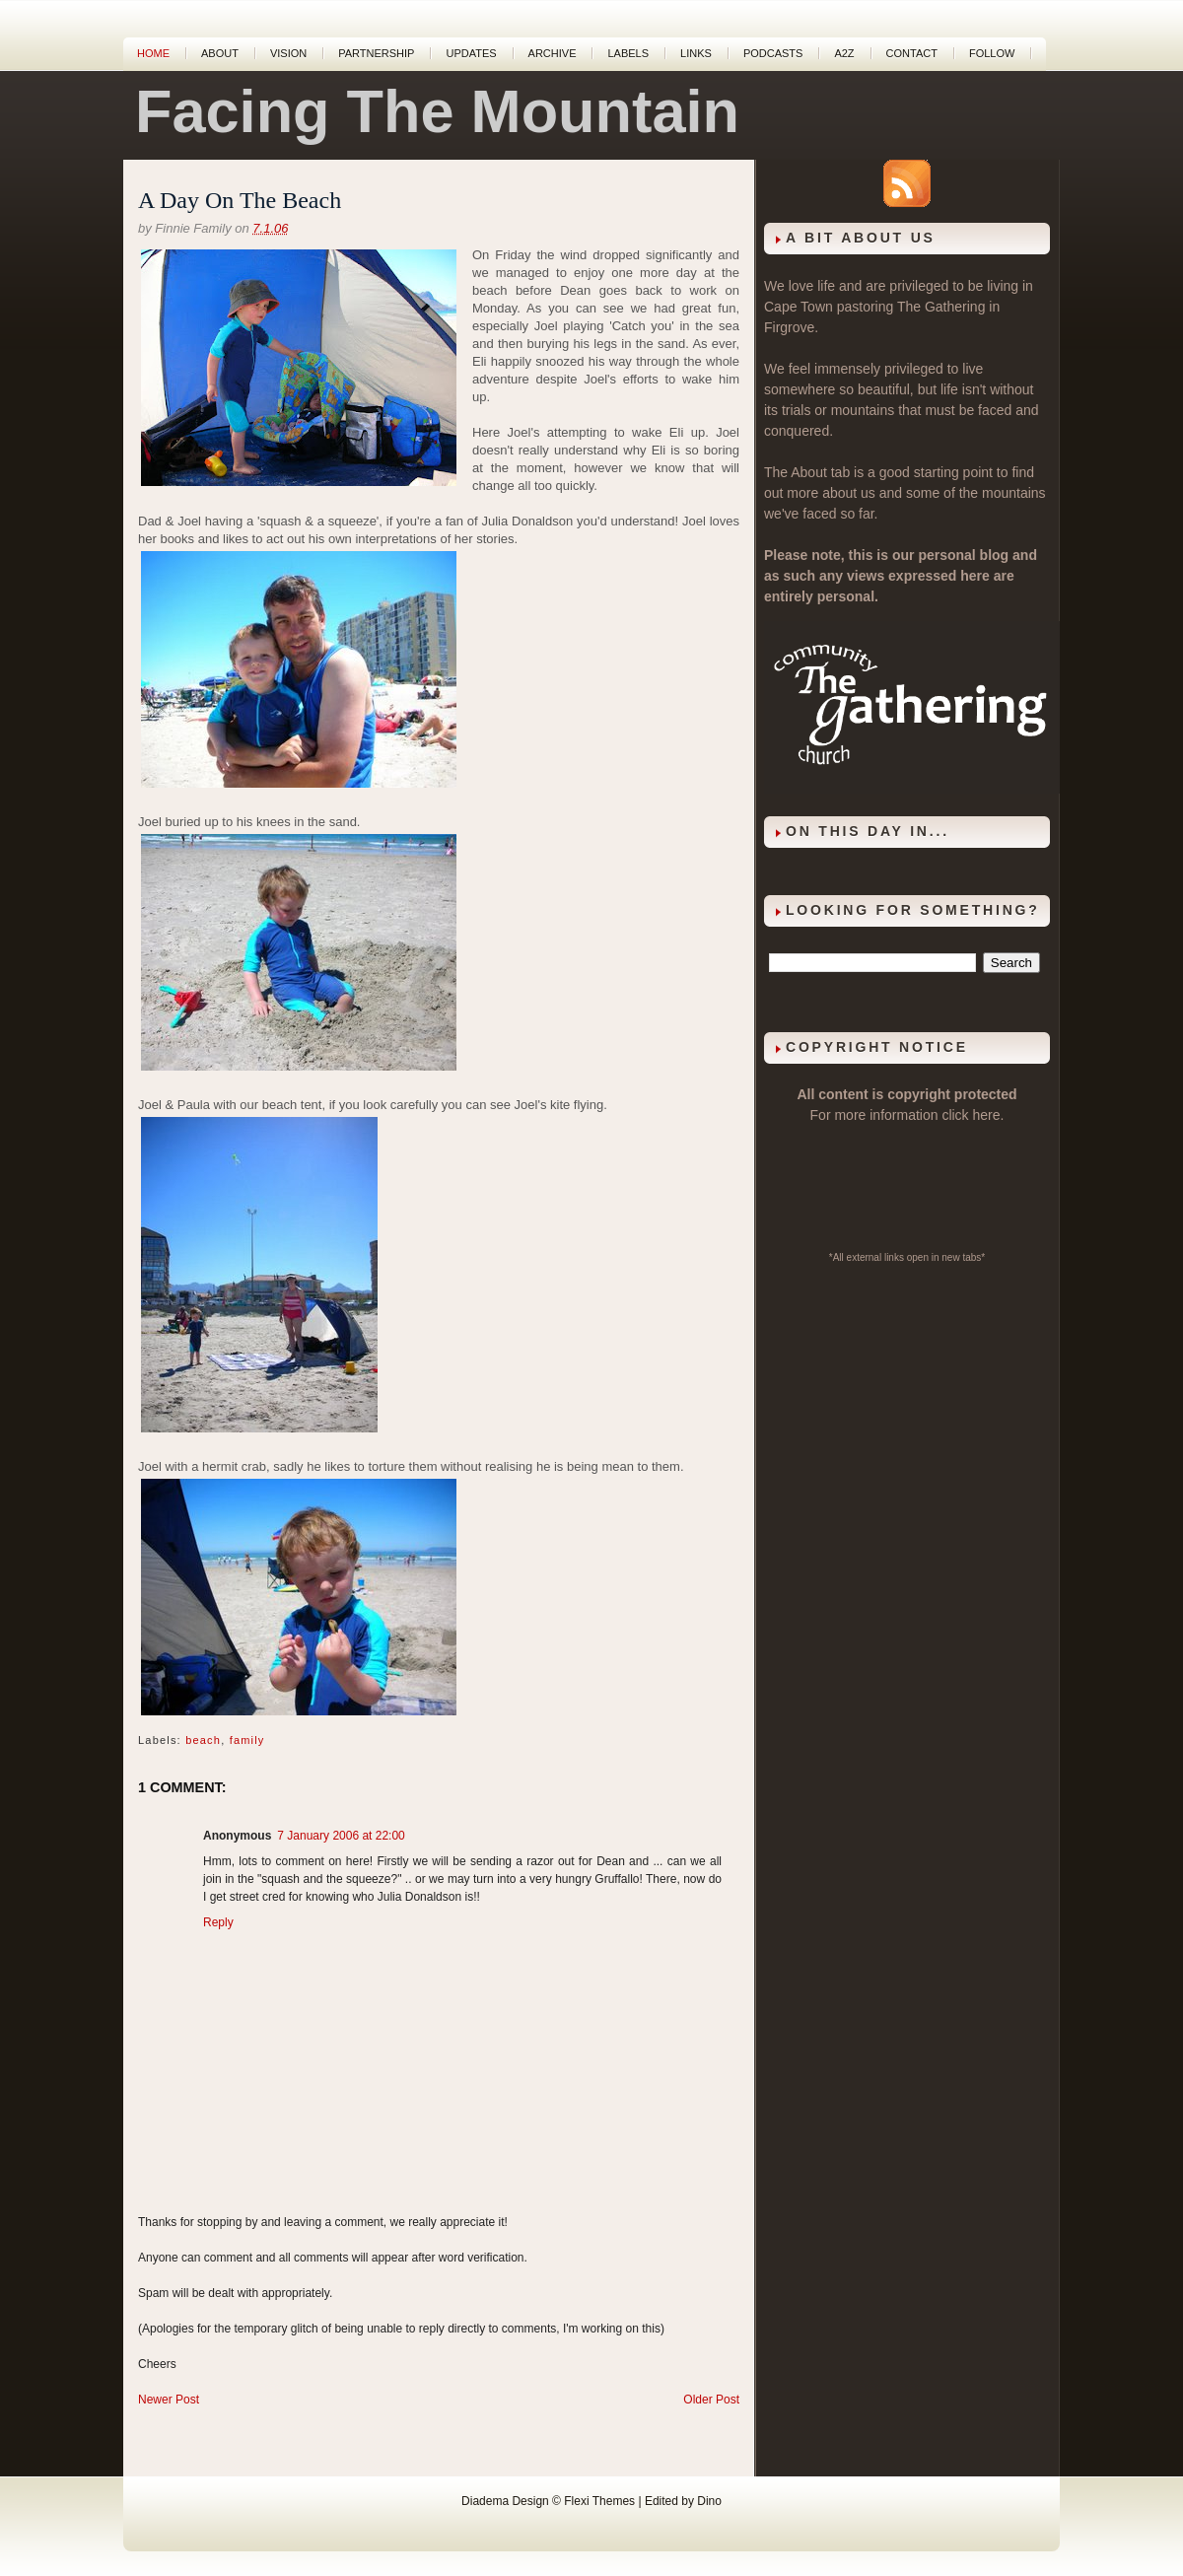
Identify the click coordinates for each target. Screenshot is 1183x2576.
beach (203, 1740)
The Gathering (941, 306)
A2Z (844, 53)
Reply (218, 1922)
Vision (288, 53)
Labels (628, 53)
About (220, 53)
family (247, 1740)
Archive (552, 53)
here (987, 1115)
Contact (912, 53)
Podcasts (773, 53)
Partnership (376, 53)
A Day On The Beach (239, 200)
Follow (991, 53)
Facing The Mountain (437, 111)
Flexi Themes (599, 2501)
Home (153, 53)
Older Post (711, 2399)
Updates (471, 53)
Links (696, 53)
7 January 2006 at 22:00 (340, 1836)
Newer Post (168, 2399)
